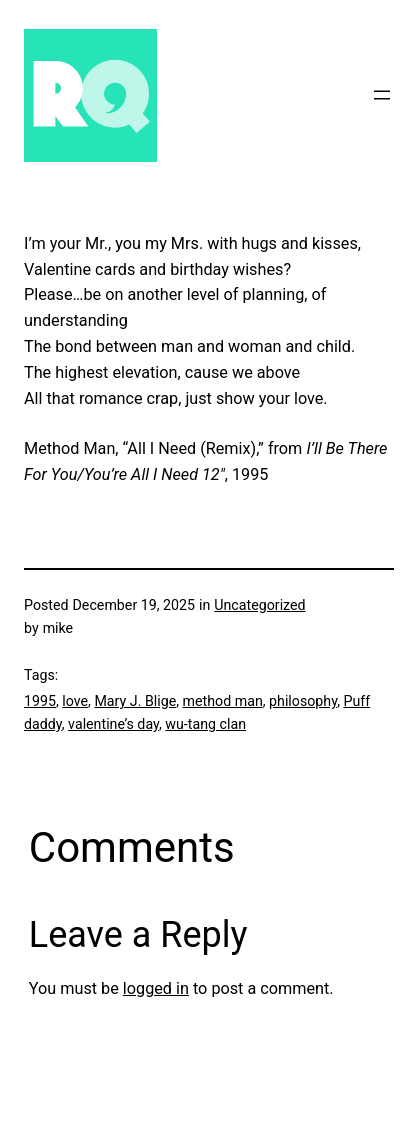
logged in (156, 988)
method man (223, 701)
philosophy (303, 701)
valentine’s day (113, 724)
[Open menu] (382, 95)
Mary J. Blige (135, 701)
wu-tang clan (205, 724)
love (75, 701)
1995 (40, 701)
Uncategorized (259, 605)
